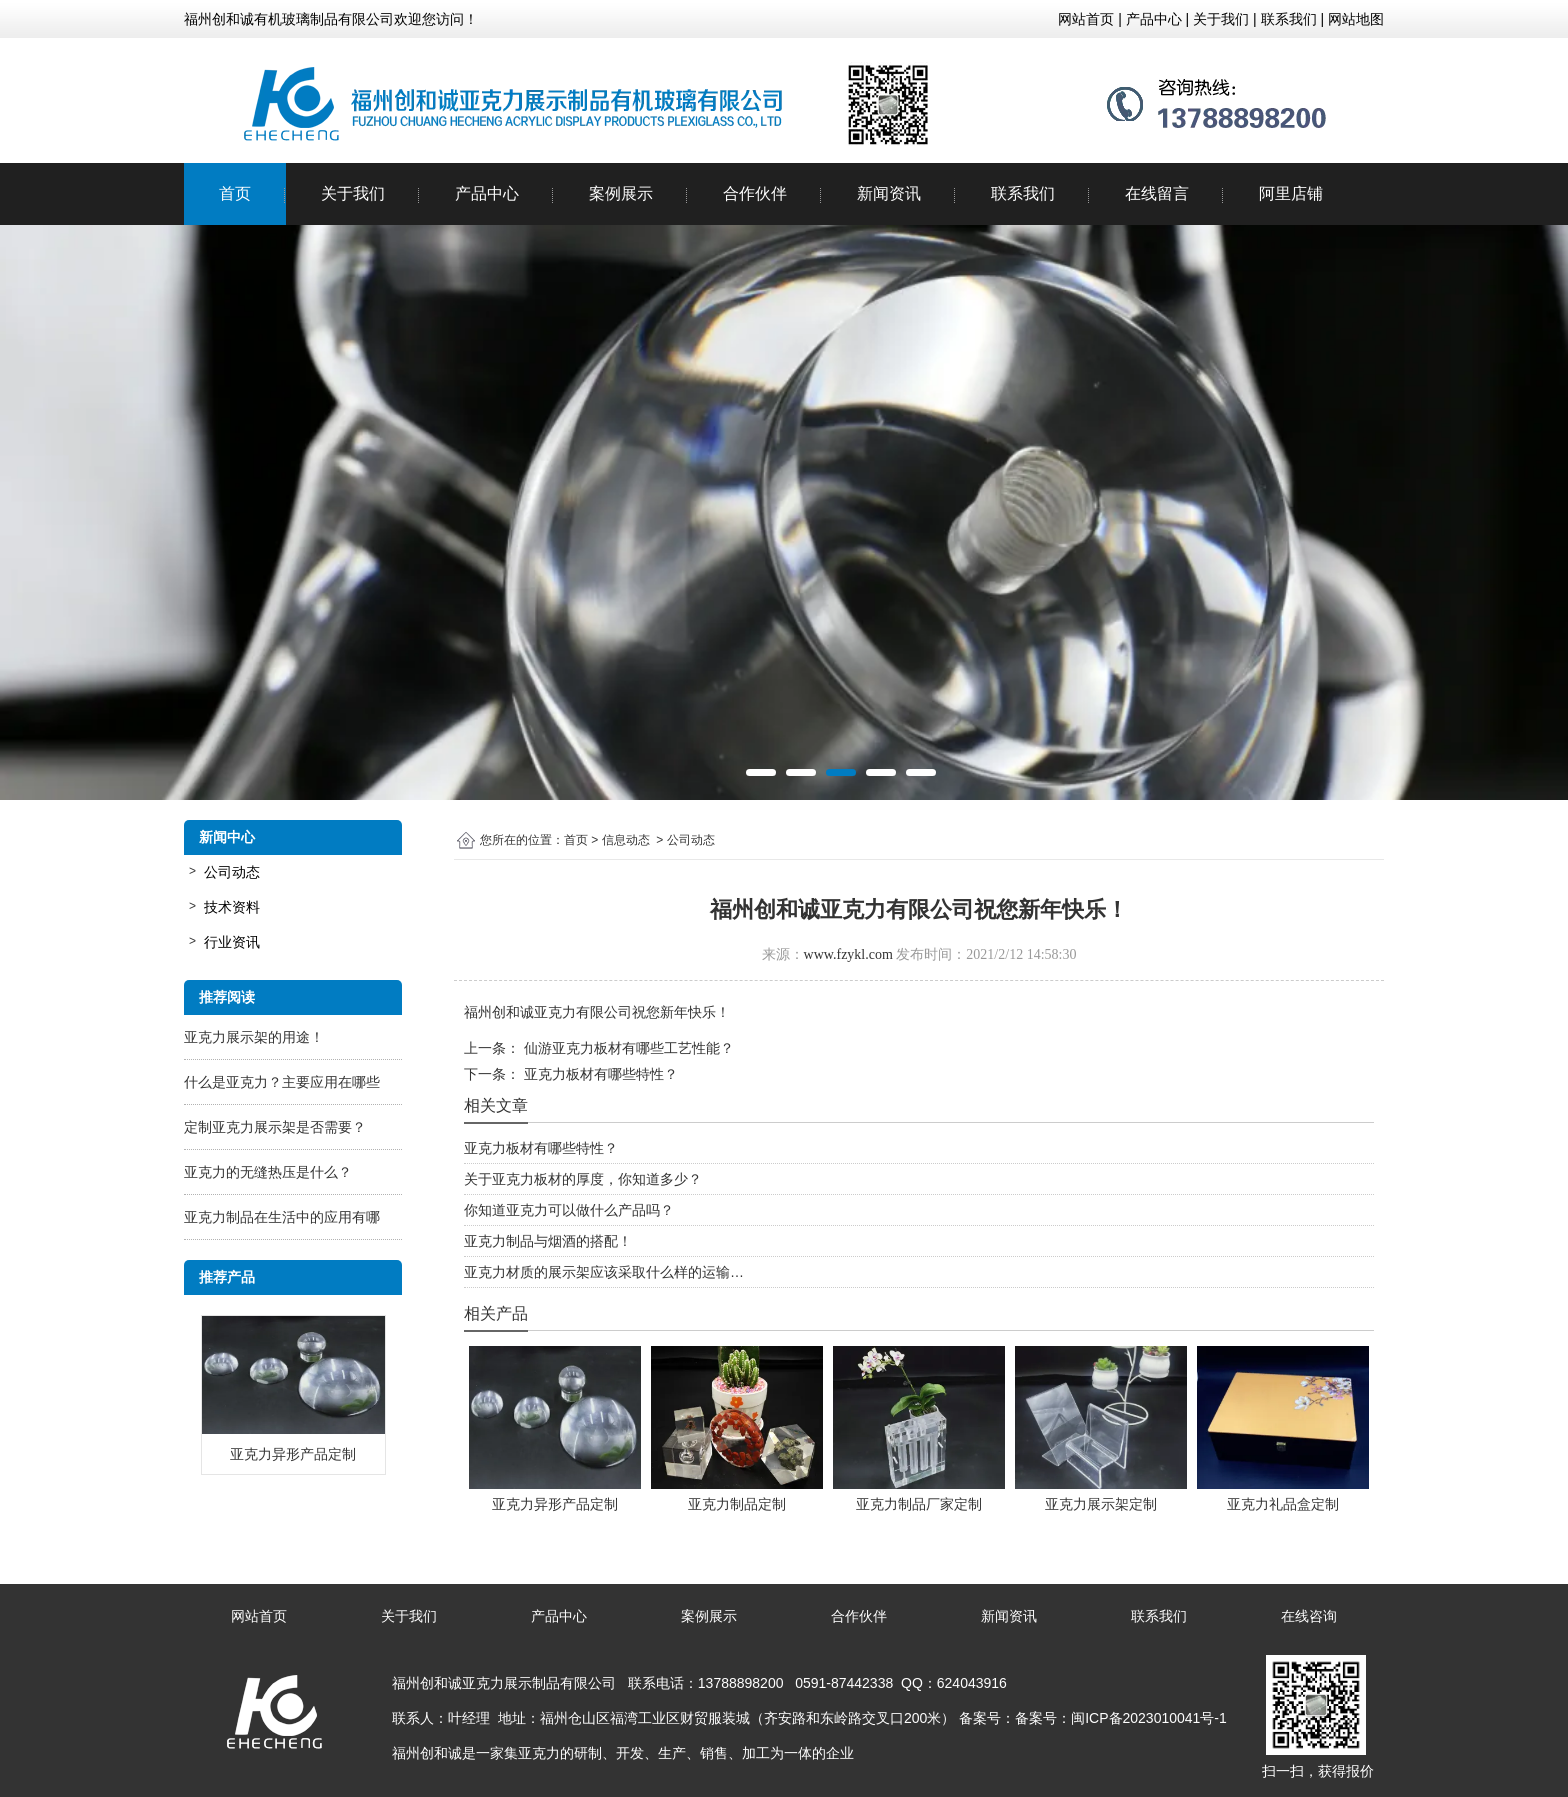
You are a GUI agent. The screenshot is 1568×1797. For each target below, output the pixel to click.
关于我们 (353, 193)
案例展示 (621, 193)
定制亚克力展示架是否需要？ (275, 1127)
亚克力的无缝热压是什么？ (268, 1172)
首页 (235, 193)
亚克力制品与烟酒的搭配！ (548, 1241)
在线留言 (1157, 193)
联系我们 (1023, 193)
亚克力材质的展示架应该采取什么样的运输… (604, 1272)
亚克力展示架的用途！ (254, 1037)
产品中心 (487, 193)
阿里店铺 (1291, 193)
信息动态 (626, 840)
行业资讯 (232, 942)
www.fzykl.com (848, 954)
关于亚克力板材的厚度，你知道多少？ (583, 1179)
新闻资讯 (889, 193)
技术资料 (232, 907)
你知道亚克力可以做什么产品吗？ (569, 1210)
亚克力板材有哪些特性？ (599, 1074)
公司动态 (232, 872)
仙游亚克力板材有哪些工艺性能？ (627, 1048)
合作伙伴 (755, 193)
